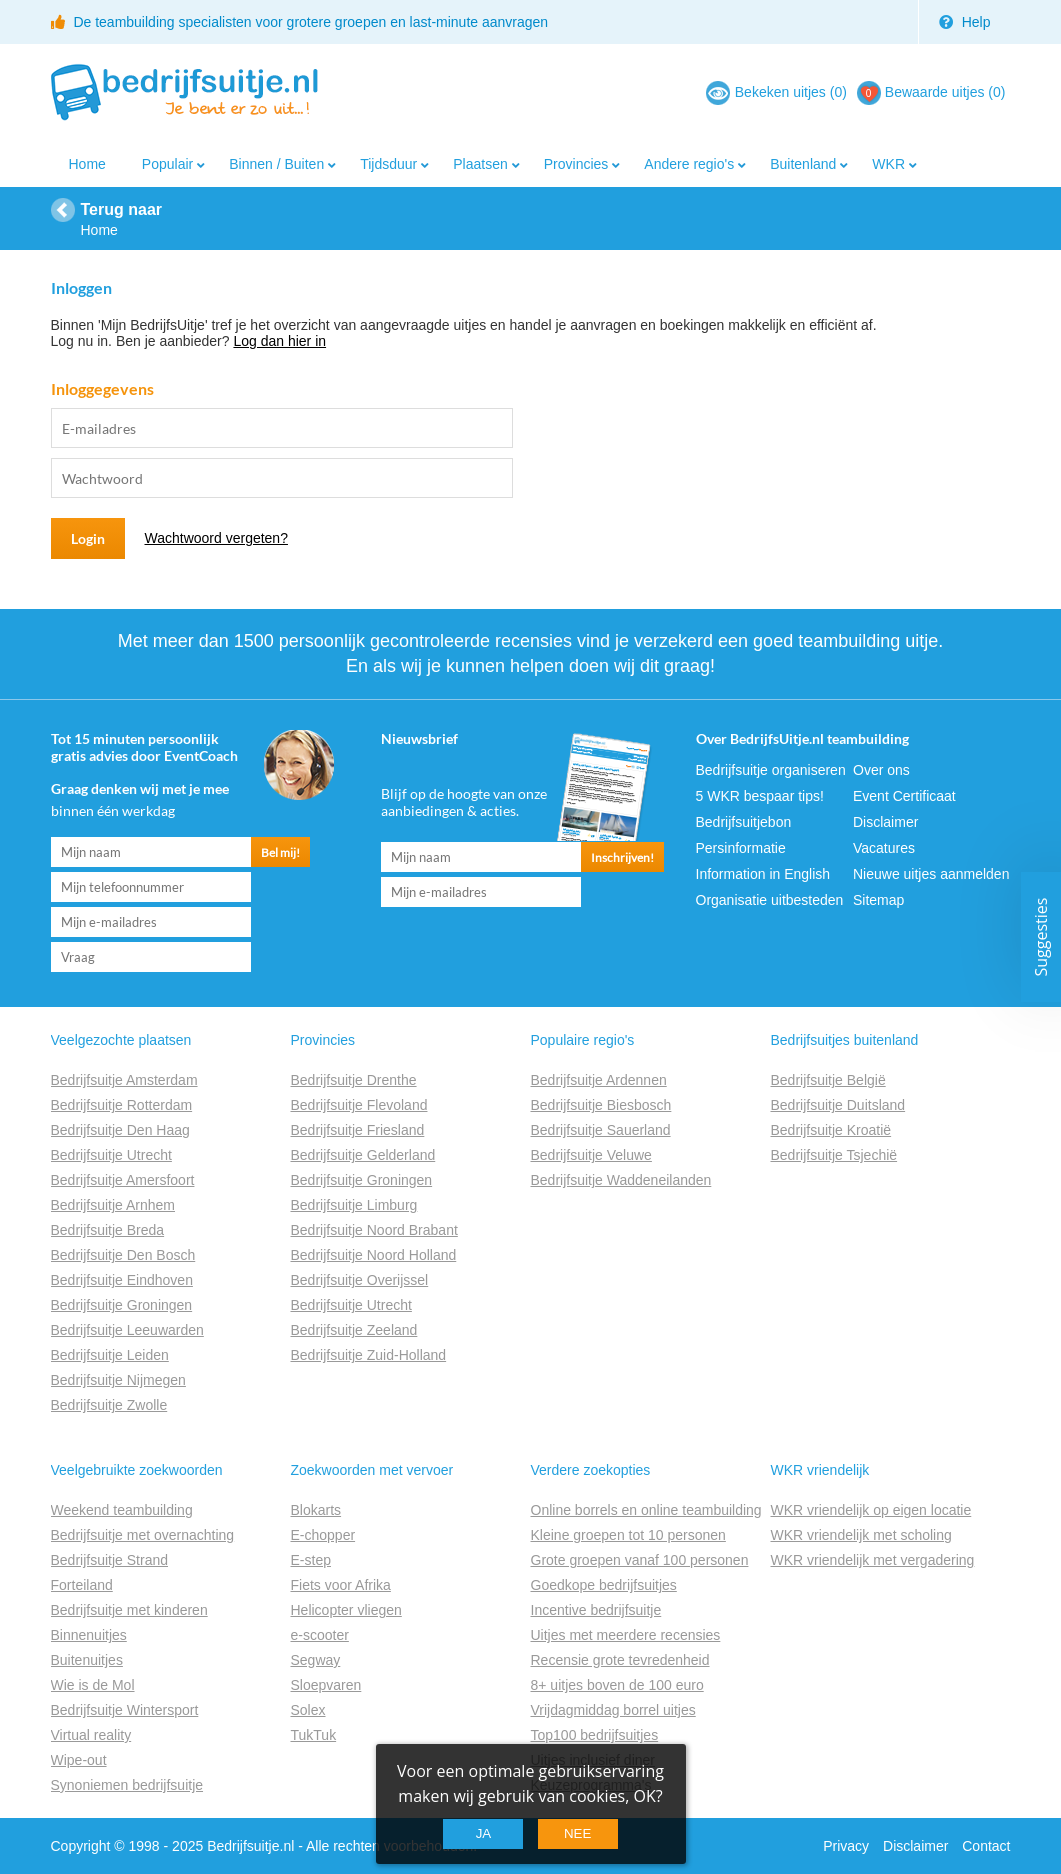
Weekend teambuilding (122, 1510)
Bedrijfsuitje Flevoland (359, 1105)
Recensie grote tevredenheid (620, 1660)
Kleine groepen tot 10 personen (628, 1535)
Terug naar (122, 209)
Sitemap (878, 900)
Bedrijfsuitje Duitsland (838, 1105)
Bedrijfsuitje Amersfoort (123, 1180)
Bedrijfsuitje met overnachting (143, 1535)
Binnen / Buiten (276, 164)
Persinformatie (741, 848)
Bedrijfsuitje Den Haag (120, 1130)
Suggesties (1041, 937)
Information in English (763, 874)
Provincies (576, 164)
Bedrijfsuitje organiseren (771, 770)
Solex (308, 1710)
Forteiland (82, 1585)
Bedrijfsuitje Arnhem (113, 1205)
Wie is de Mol (93, 1685)
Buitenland (803, 164)
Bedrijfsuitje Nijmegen (118, 1380)
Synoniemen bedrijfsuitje (127, 1785)
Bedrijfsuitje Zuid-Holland (369, 1355)
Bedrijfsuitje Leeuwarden (127, 1330)
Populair (167, 164)
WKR (888, 164)
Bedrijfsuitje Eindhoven (122, 1280)
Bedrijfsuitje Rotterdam (122, 1105)
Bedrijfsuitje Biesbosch (601, 1105)
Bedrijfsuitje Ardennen (599, 1080)
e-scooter (320, 1635)
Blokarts (316, 1510)
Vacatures (884, 848)
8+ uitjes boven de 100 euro (617, 1685)
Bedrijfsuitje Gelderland (363, 1155)
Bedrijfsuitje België (828, 1080)
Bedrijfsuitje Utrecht (111, 1155)
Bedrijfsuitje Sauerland (601, 1130)
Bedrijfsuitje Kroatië (831, 1130)
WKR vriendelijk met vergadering (873, 1560)
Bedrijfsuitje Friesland (358, 1130)
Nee (577, 1833)
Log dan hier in (279, 341)
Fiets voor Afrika (341, 1585)
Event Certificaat (904, 796)
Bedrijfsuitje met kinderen (129, 1610)
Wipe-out (79, 1760)
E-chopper (323, 1535)
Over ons (881, 770)
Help (965, 22)
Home (87, 164)
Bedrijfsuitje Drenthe (354, 1080)
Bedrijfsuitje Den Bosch (123, 1255)
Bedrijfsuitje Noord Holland (374, 1255)
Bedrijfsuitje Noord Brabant (374, 1230)
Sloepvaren (326, 1685)
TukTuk (314, 1735)
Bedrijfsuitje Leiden (110, 1355)
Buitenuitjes (87, 1660)
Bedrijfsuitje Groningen (122, 1305)
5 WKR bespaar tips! (760, 796)
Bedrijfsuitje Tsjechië (834, 1155)
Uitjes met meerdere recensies (626, 1635)
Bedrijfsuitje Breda (108, 1230)
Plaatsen (480, 164)
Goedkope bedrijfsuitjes (604, 1585)
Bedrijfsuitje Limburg (354, 1205)
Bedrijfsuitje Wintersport (125, 1710)
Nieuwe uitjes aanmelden (931, 874)
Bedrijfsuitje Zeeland (354, 1330)
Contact (986, 1846)
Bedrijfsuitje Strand (110, 1560)
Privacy (846, 1846)
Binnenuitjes (89, 1635)
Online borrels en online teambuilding (646, 1510)
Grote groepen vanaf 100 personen (640, 1560)
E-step (311, 1560)
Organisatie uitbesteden (770, 900)
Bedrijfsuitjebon (744, 822)
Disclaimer (885, 822)
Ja (484, 1833)
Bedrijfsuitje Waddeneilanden (621, 1180)
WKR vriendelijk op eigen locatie (871, 1510)
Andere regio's (689, 164)
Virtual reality (91, 1735)
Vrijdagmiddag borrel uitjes (613, 1710)
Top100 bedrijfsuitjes (595, 1735)
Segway (316, 1660)
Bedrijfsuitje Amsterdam (124, 1080)
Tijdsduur (388, 164)
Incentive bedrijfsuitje (596, 1610)
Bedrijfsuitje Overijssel (360, 1280)
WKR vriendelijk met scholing (861, 1535)
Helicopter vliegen (346, 1610)
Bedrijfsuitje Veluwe (591, 1155)
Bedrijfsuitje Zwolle (109, 1405)
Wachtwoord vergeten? (216, 538)
